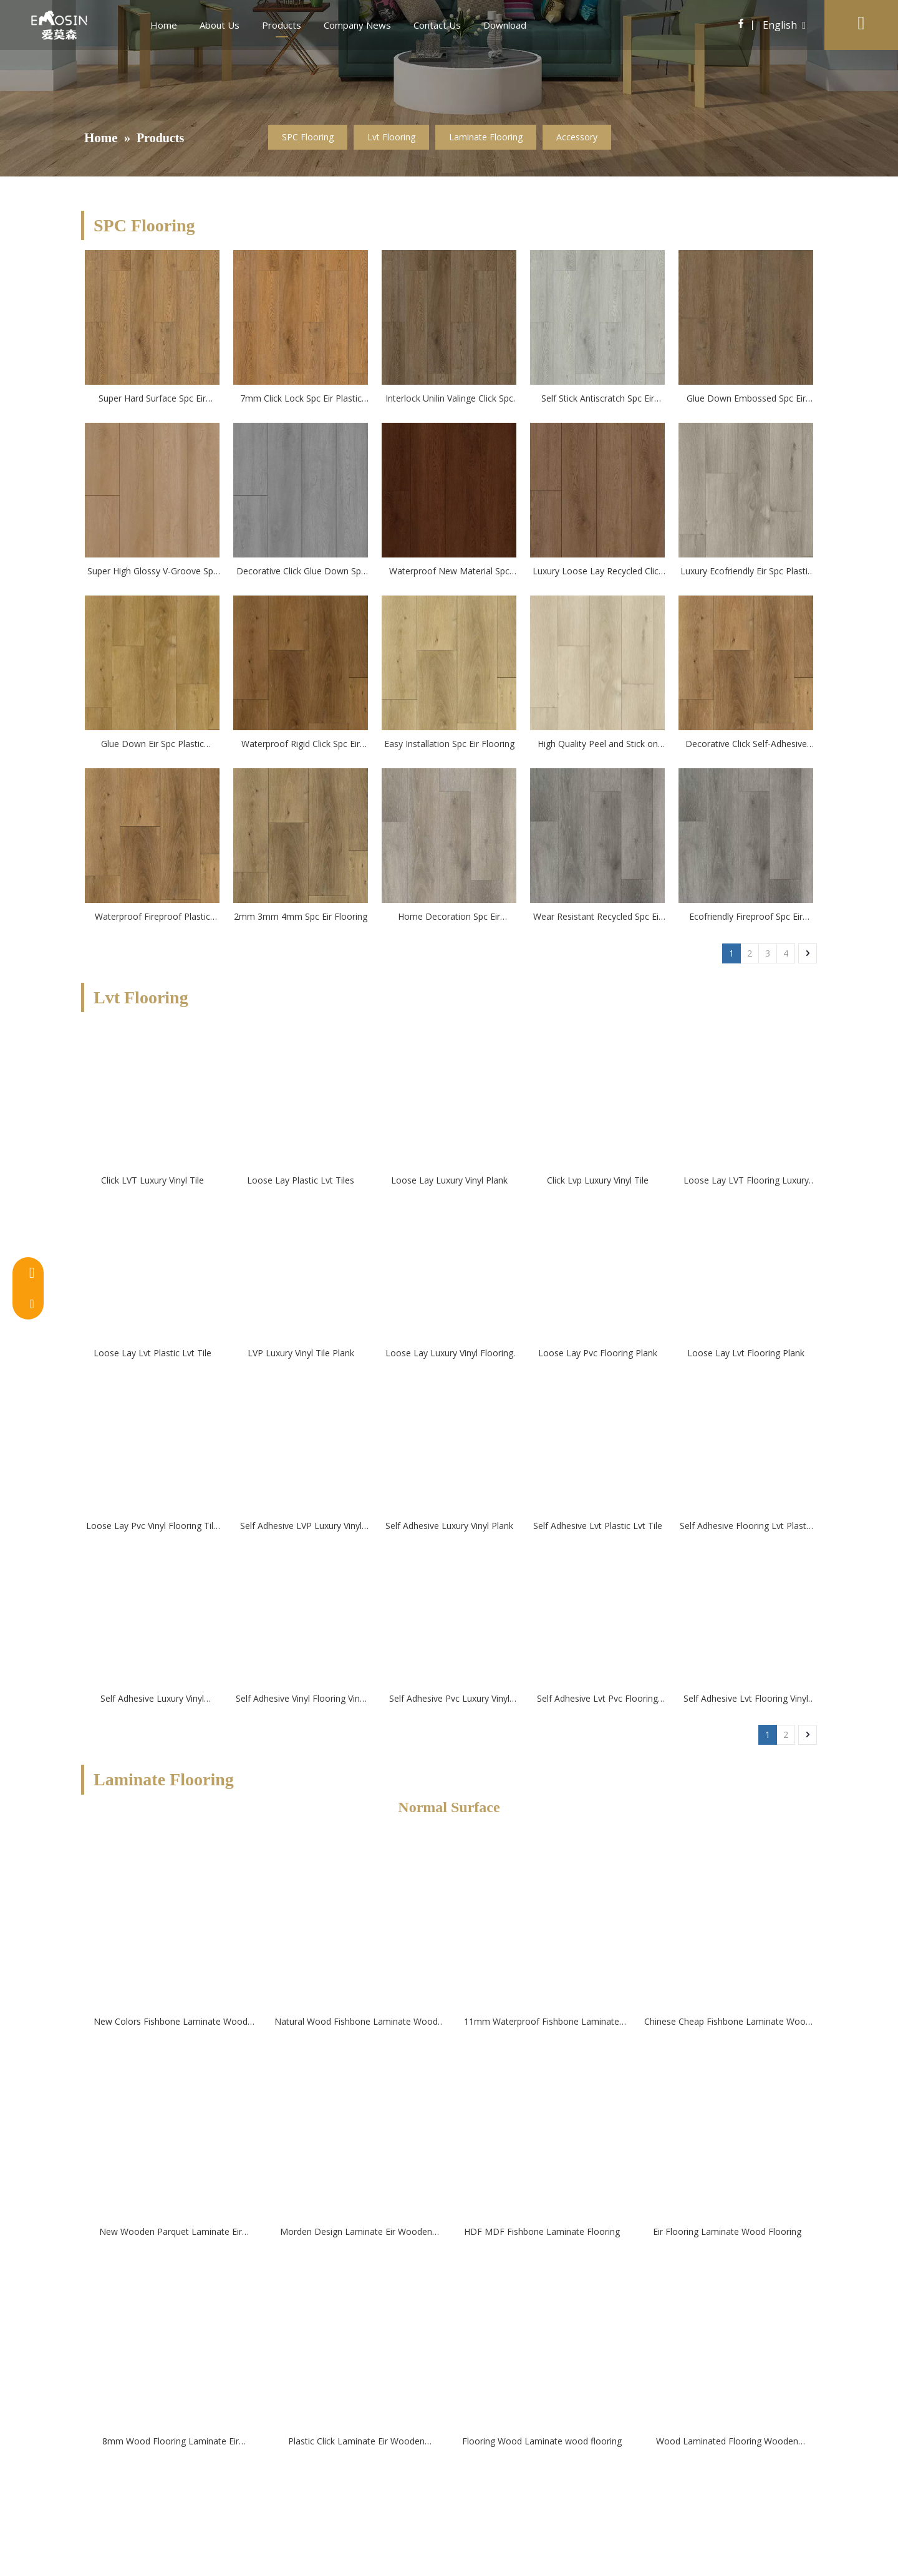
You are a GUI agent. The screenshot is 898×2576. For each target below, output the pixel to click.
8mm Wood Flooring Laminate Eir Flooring (170, 2442)
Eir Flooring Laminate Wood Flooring (727, 2231)
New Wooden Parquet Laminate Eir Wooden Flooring (170, 2232)
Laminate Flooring (486, 137)
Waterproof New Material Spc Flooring (449, 572)
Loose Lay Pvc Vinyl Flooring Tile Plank (152, 1526)
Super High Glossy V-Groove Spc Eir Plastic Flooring (152, 572)
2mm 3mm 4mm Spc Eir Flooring (300, 916)
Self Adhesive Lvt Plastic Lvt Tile (597, 1526)
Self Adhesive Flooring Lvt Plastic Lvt (746, 1526)
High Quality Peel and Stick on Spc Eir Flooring (598, 744)
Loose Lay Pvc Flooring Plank (597, 1353)
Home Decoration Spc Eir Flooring (449, 917)
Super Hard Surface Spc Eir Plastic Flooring (152, 399)
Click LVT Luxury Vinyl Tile (152, 1180)
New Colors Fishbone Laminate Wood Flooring (171, 2022)
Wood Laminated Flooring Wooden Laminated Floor (727, 2442)
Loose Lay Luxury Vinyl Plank (449, 1180)
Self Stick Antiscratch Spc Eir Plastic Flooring (597, 399)
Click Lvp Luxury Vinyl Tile (598, 1180)
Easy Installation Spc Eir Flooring (449, 744)
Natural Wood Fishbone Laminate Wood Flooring (356, 2022)
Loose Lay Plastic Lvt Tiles (300, 1180)
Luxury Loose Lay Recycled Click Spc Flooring (598, 572)
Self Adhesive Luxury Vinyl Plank (449, 1526)
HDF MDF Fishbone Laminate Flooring (542, 2231)
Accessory (576, 137)
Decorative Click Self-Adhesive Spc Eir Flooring (746, 744)
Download (504, 25)
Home (163, 25)
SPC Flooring (308, 137)
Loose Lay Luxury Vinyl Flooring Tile (449, 1354)
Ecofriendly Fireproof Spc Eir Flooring (746, 917)
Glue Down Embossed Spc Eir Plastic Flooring (746, 399)
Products (281, 25)
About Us (219, 25)
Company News (357, 25)
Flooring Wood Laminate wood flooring (542, 2441)
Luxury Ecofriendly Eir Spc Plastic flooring (746, 572)
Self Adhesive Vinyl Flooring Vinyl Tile (301, 1699)
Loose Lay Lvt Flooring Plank (745, 1353)
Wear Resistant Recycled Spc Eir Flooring (597, 917)
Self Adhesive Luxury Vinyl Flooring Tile (152, 1699)
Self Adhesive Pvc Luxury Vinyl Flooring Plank (449, 1699)
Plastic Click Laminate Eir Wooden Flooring (356, 2442)
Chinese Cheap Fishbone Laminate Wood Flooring (727, 2022)
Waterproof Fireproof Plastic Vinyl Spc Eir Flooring (152, 917)
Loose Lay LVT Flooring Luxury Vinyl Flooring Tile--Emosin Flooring (746, 1181)
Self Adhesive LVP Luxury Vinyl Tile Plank (301, 1526)
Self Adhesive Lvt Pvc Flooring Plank (597, 1699)
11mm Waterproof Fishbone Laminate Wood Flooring (541, 2022)
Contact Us (437, 25)
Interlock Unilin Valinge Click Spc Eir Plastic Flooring (449, 399)
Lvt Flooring (391, 137)
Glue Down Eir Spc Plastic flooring (152, 744)
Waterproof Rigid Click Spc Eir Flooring (300, 744)
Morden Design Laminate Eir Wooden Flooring (356, 2232)
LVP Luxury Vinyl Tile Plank (301, 1353)
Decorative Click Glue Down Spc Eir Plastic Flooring (300, 572)
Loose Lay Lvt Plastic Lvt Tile (152, 1353)
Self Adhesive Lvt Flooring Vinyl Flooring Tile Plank (745, 1699)
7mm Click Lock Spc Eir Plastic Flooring (301, 399)
